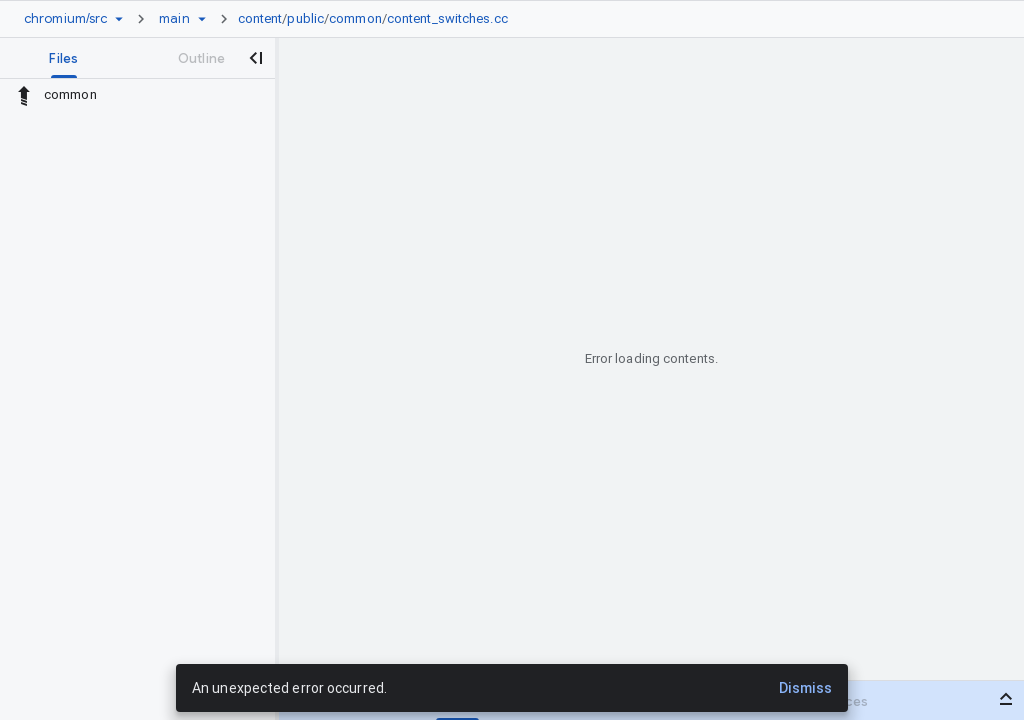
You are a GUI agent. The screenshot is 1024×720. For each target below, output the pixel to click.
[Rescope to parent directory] (24, 95)
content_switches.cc (447, 18)
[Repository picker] (119, 19)
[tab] (64, 58)
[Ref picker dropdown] (202, 19)
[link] (378, 19)
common (355, 18)
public (305, 18)
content (260, 18)
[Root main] (174, 19)
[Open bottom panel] (1006, 699)
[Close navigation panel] (256, 58)
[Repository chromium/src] (65, 19)
